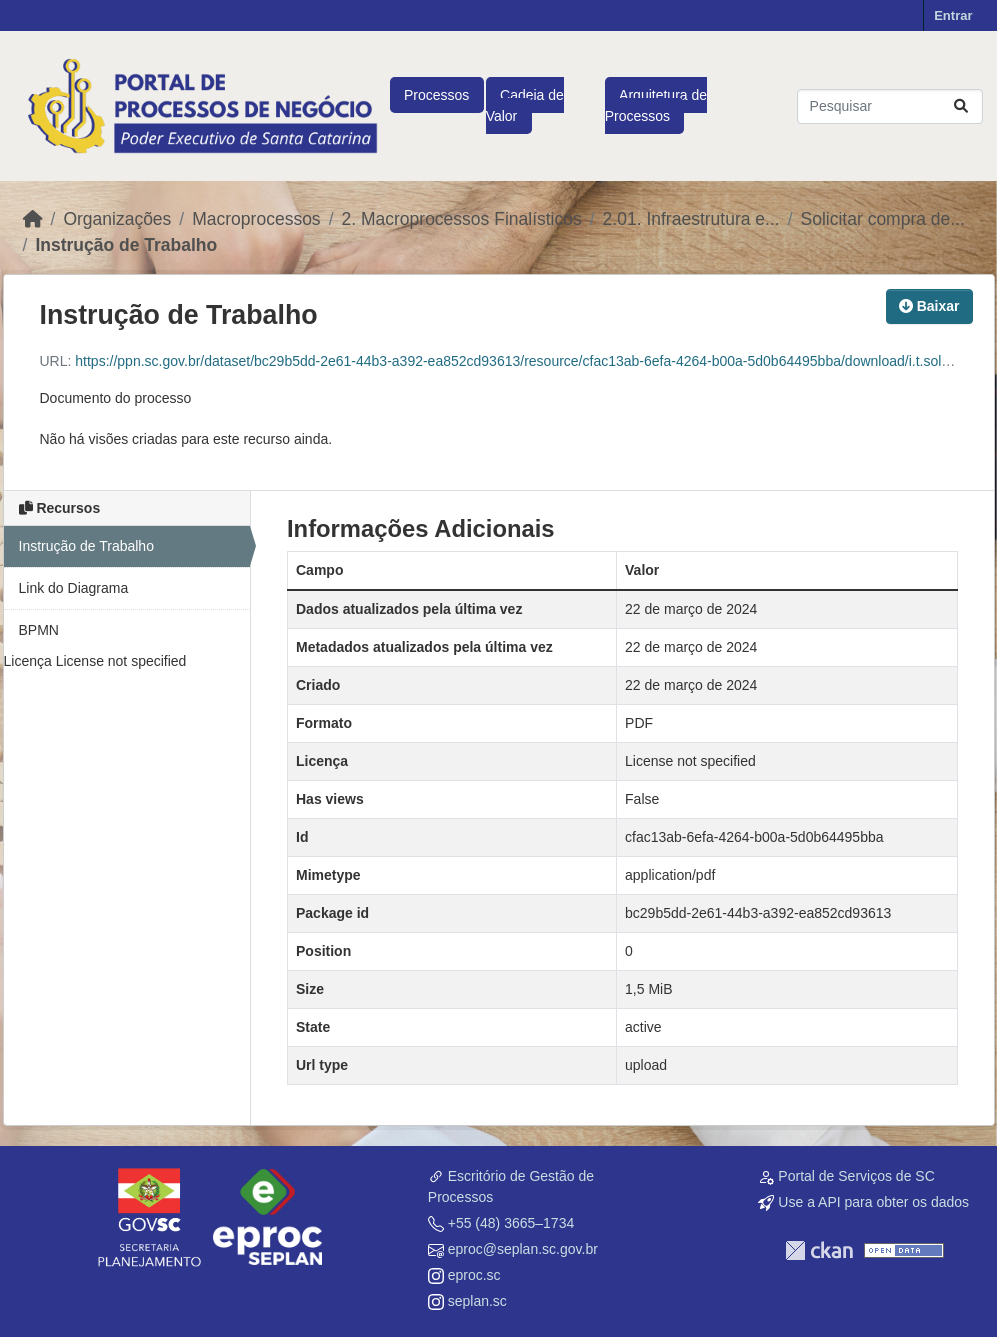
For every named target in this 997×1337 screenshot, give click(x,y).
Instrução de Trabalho (126, 245)
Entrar (953, 15)
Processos (436, 95)
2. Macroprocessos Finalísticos (462, 219)
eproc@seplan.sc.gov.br (523, 1249)
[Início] (33, 219)
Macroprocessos (256, 219)
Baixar (929, 306)
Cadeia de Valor (525, 105)
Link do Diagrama (74, 588)
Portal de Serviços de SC (856, 1176)
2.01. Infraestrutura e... (691, 219)
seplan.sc (477, 1301)
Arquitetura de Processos (656, 105)
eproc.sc (474, 1275)
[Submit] (961, 106)
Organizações (117, 219)
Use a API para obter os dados (873, 1202)
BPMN (39, 630)
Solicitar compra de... (883, 219)
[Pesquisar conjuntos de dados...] (890, 106)
